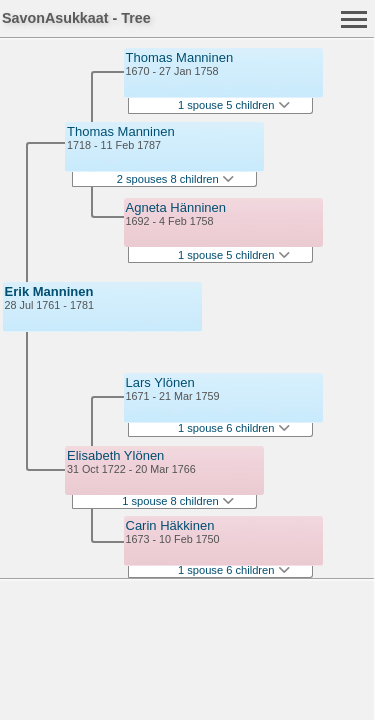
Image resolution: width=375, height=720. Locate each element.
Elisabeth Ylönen (115, 455)
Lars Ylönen (160, 382)
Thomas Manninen (121, 131)
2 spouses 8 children (175, 179)
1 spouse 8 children (178, 501)
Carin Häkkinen (170, 525)
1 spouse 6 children (234, 428)
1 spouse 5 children (234, 105)
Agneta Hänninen (176, 207)
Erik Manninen (49, 291)
